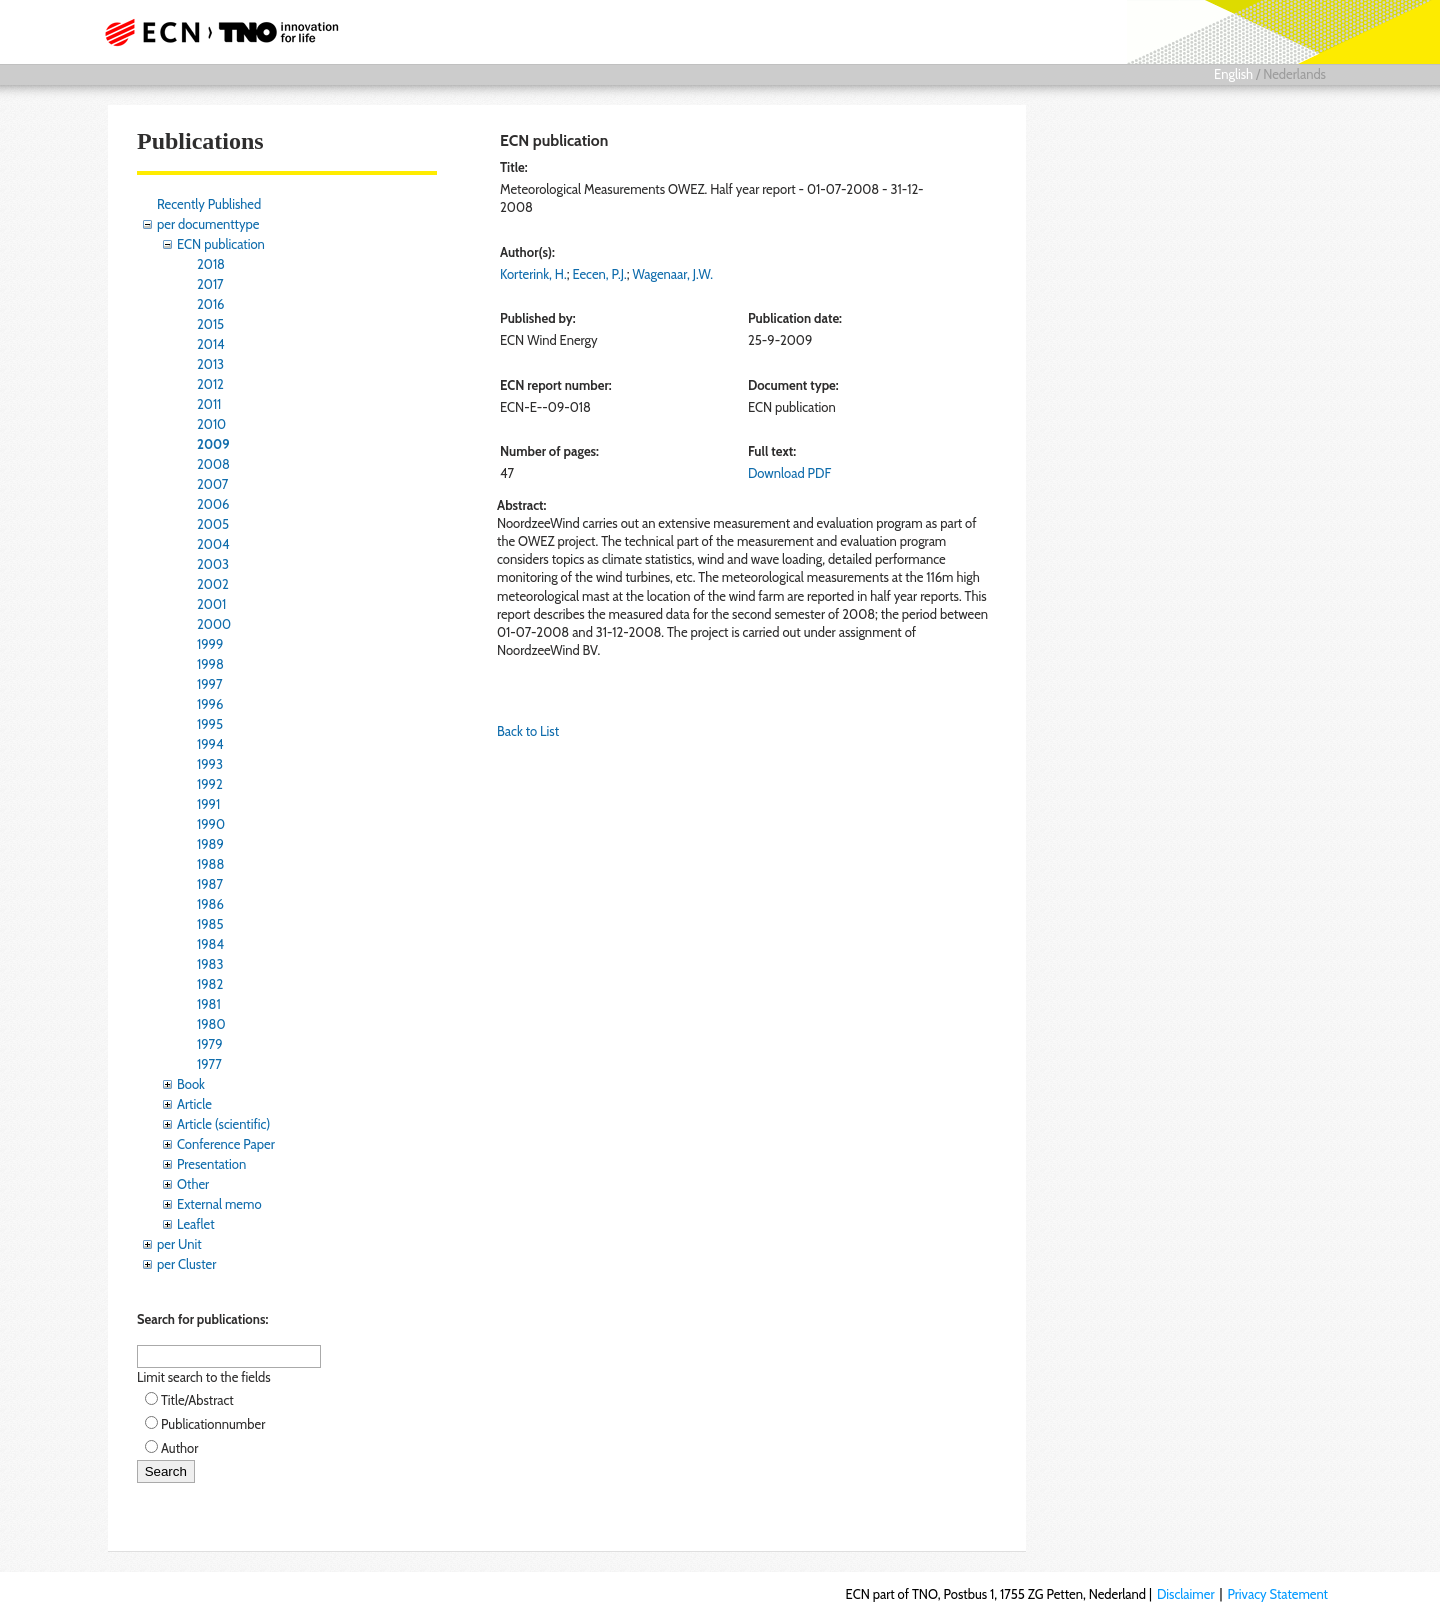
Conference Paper (226, 1144)
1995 (210, 724)
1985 (210, 924)
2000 (214, 624)
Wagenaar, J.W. (672, 274)
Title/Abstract (197, 1400)
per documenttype (208, 224)
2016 (211, 304)
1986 (210, 904)
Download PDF (789, 473)
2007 (212, 484)
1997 (210, 684)
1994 (210, 744)
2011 (209, 404)
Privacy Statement (1277, 1594)
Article (194, 1104)
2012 (210, 384)
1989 (210, 844)
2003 (213, 564)
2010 (211, 424)
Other (193, 1184)
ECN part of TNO (215, 32)
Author (179, 1448)
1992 (210, 784)
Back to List (528, 731)
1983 (210, 964)
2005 (213, 524)
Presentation (211, 1164)
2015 (210, 324)
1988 (210, 864)
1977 (209, 1064)
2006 (213, 504)
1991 (208, 804)
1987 (210, 884)
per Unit (179, 1244)
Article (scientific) (223, 1124)
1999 (210, 644)
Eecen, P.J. (599, 274)
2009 (213, 444)
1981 (209, 1004)
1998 (210, 664)
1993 (210, 764)
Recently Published (209, 204)
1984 (210, 944)
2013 (210, 364)
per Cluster (186, 1264)
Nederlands (1294, 74)
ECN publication (221, 244)
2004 (213, 544)
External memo (219, 1204)
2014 (211, 344)
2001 (211, 604)
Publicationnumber (213, 1424)
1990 (211, 824)
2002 (213, 584)
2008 (213, 464)
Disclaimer (1186, 1594)
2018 (211, 264)
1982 (210, 984)
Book (191, 1084)
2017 (210, 284)
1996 (210, 704)
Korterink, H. (533, 274)
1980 (211, 1024)
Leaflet (196, 1224)
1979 (210, 1044)
